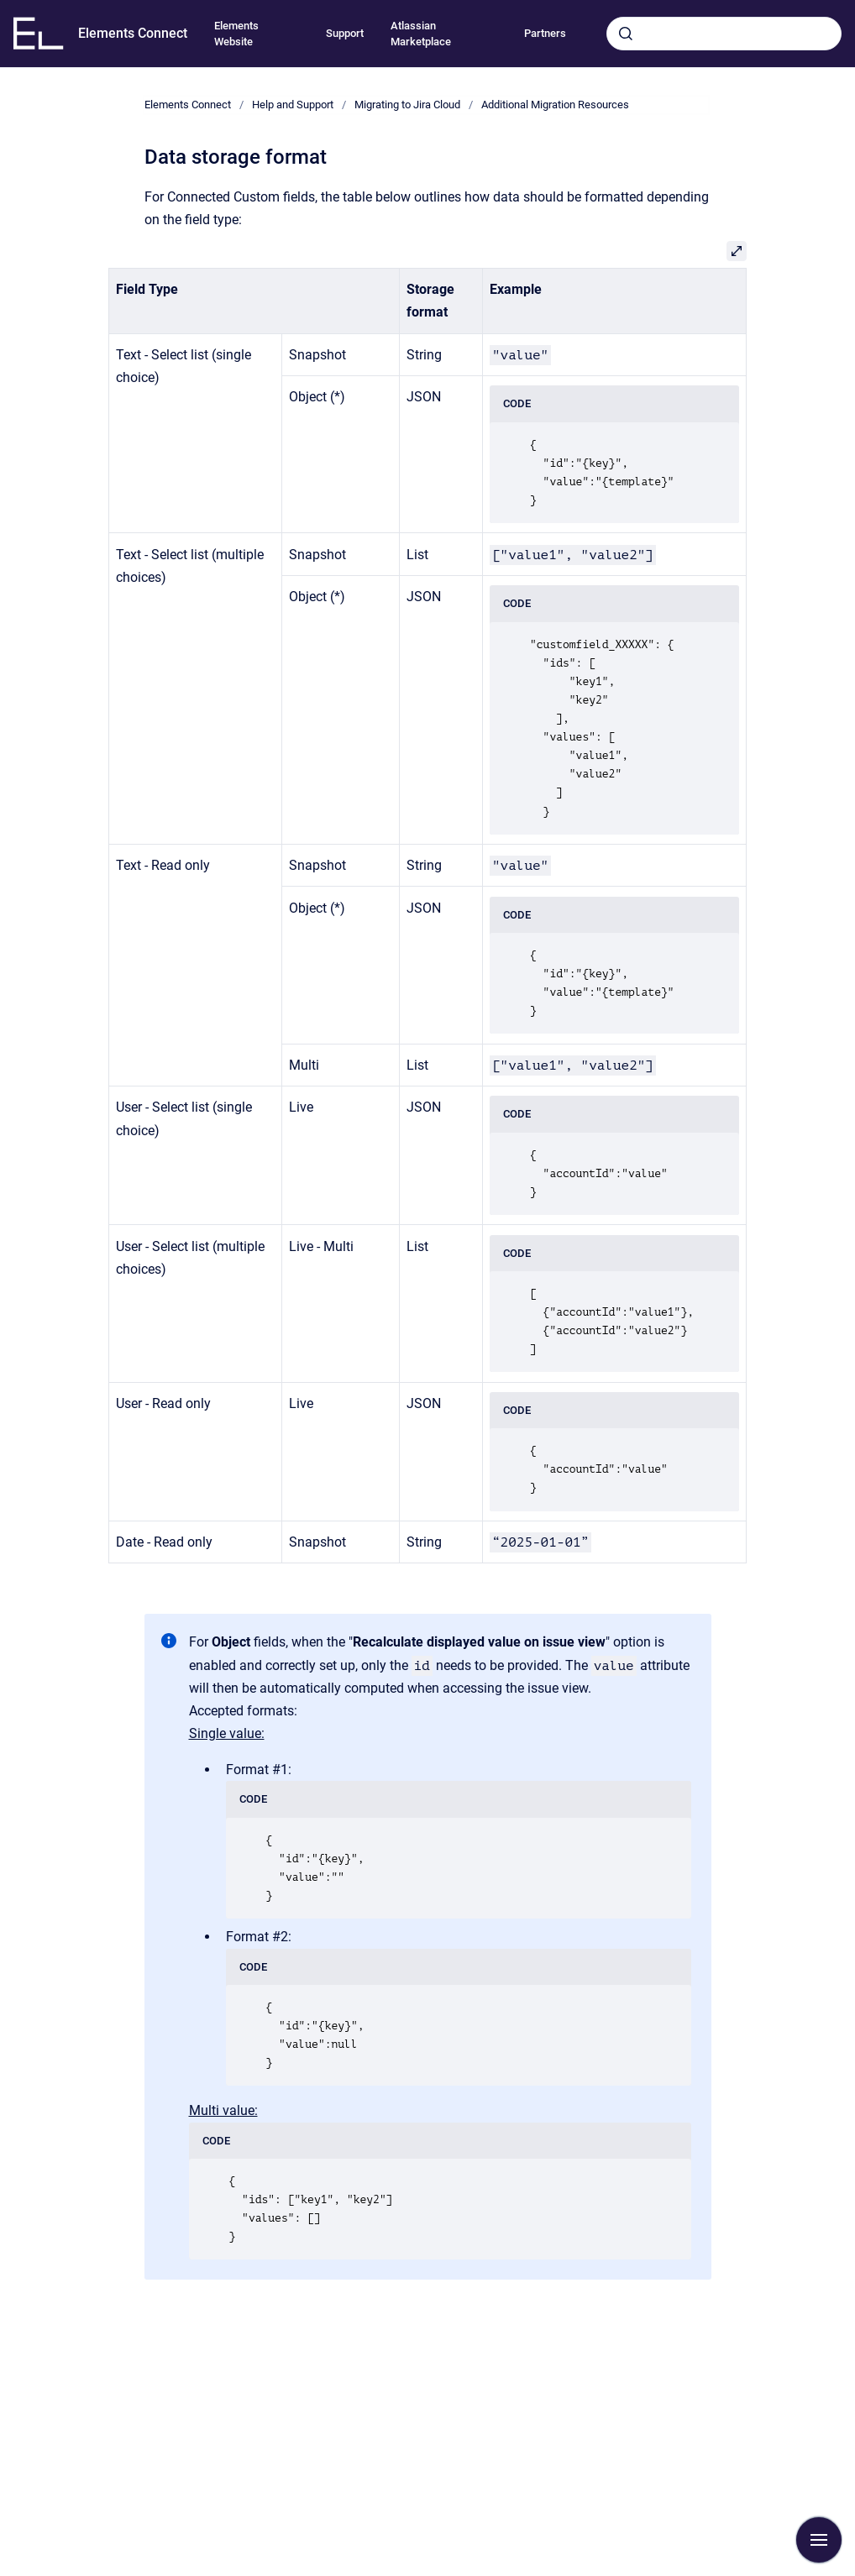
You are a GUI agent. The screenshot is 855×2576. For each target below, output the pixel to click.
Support (345, 33)
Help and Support (292, 104)
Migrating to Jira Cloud (407, 104)
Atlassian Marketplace (421, 34)
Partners (545, 33)
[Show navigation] (819, 2540)
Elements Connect (132, 33)
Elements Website (236, 34)
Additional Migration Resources (555, 104)
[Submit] (625, 33)
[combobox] (724, 34)
